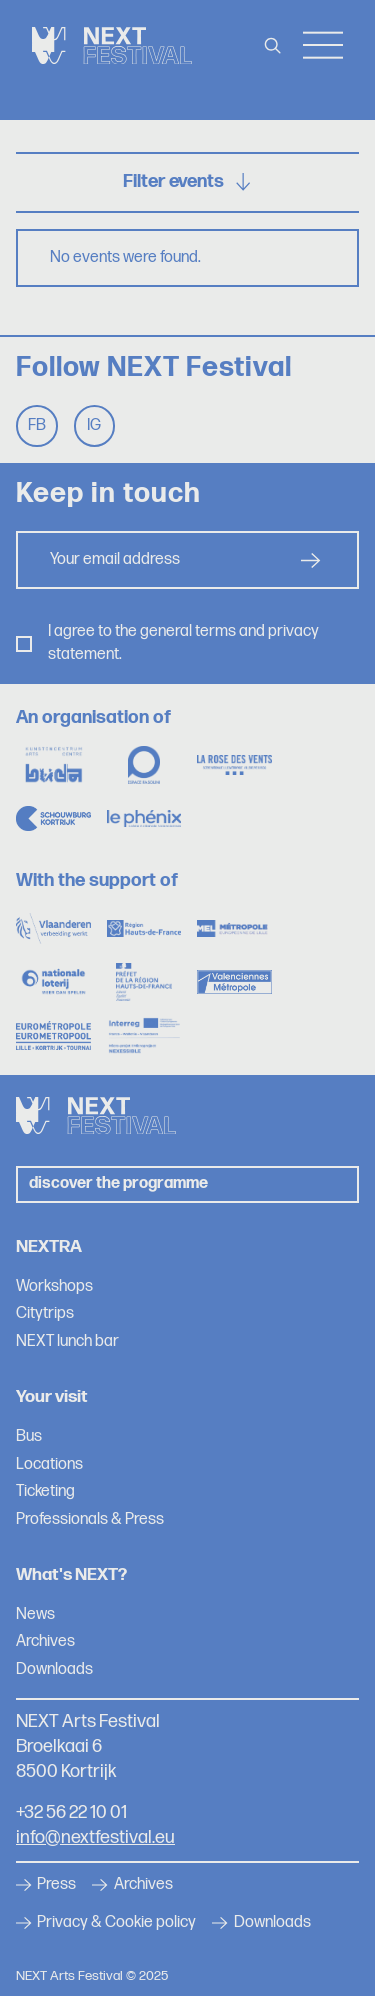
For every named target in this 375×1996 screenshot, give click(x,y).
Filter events (188, 181)
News (35, 1614)
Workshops (54, 1286)
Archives (45, 1641)
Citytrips (45, 1313)
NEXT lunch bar (67, 1341)
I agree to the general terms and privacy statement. (183, 642)
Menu (323, 45)
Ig (94, 425)
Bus (29, 1436)
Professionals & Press (90, 1519)
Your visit (52, 1396)
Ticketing (45, 1491)
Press (46, 1885)
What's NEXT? (71, 1574)
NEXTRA (49, 1246)
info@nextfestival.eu (95, 1837)
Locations (49, 1464)
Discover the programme (118, 1183)
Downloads (54, 1669)
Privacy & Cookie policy (106, 1923)
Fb (37, 425)
